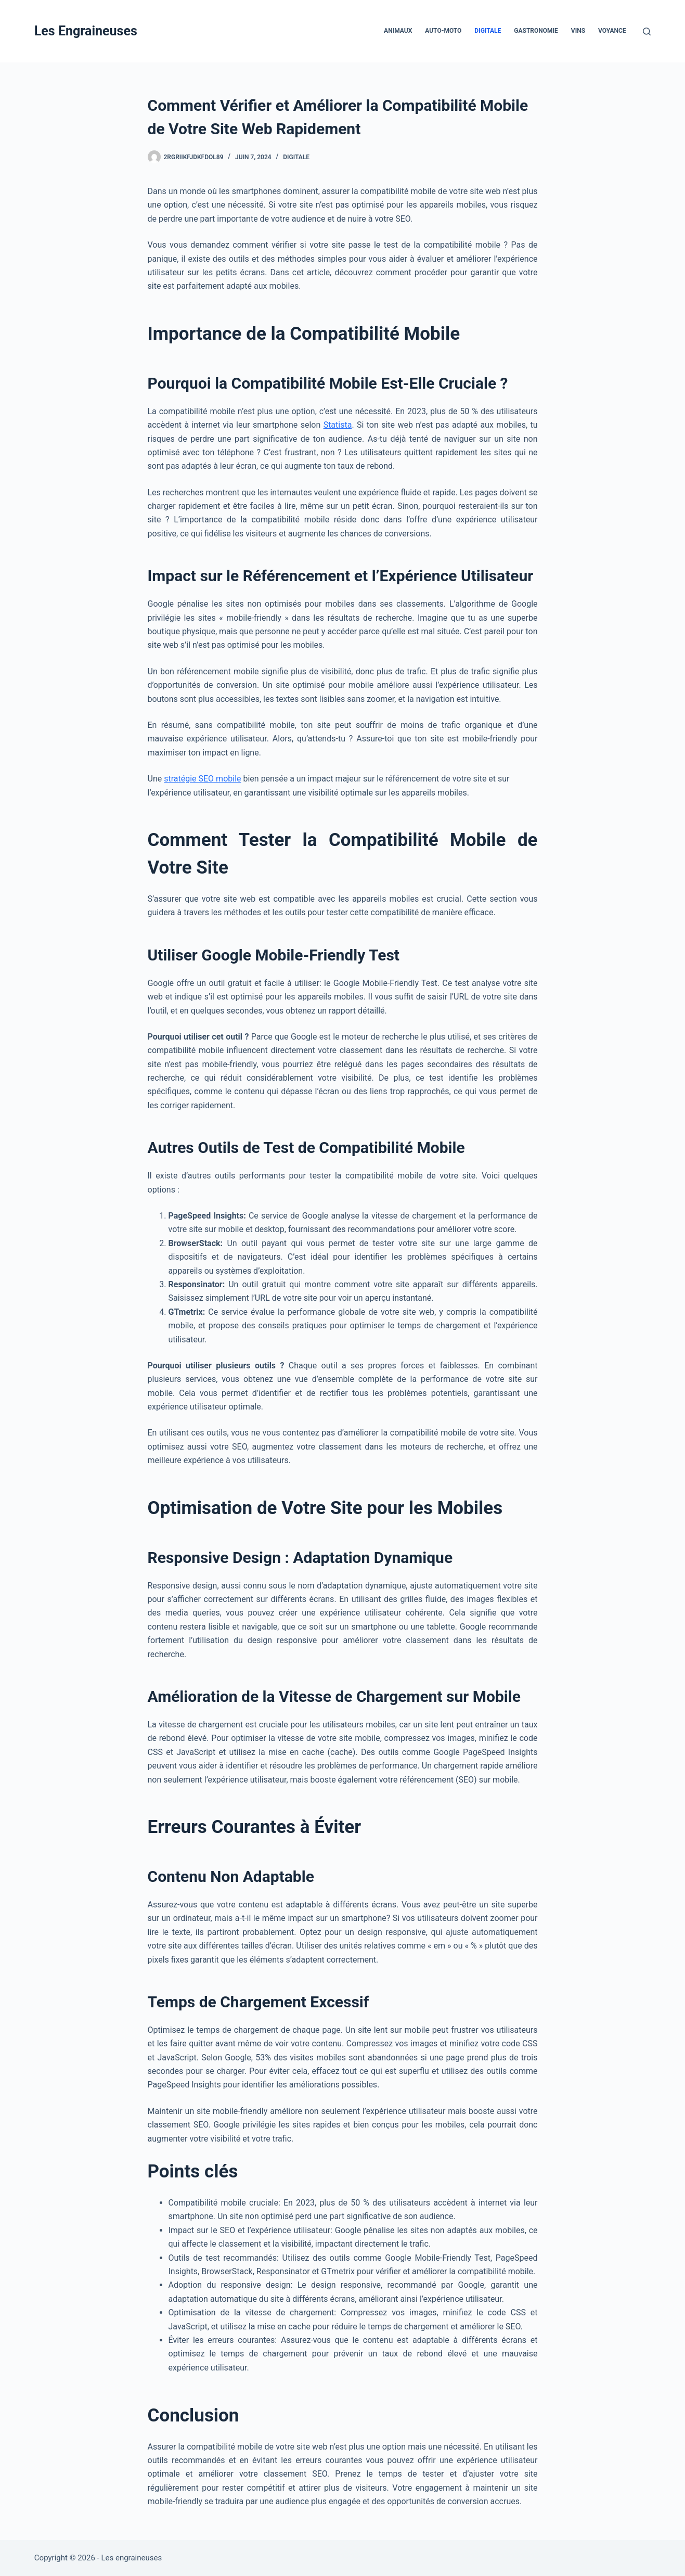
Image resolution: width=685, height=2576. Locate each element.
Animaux (398, 30)
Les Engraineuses (85, 31)
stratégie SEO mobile (202, 779)
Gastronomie (536, 30)
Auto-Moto (443, 30)
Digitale (487, 30)
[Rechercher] (647, 31)
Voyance (612, 30)
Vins (578, 30)
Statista (338, 425)
